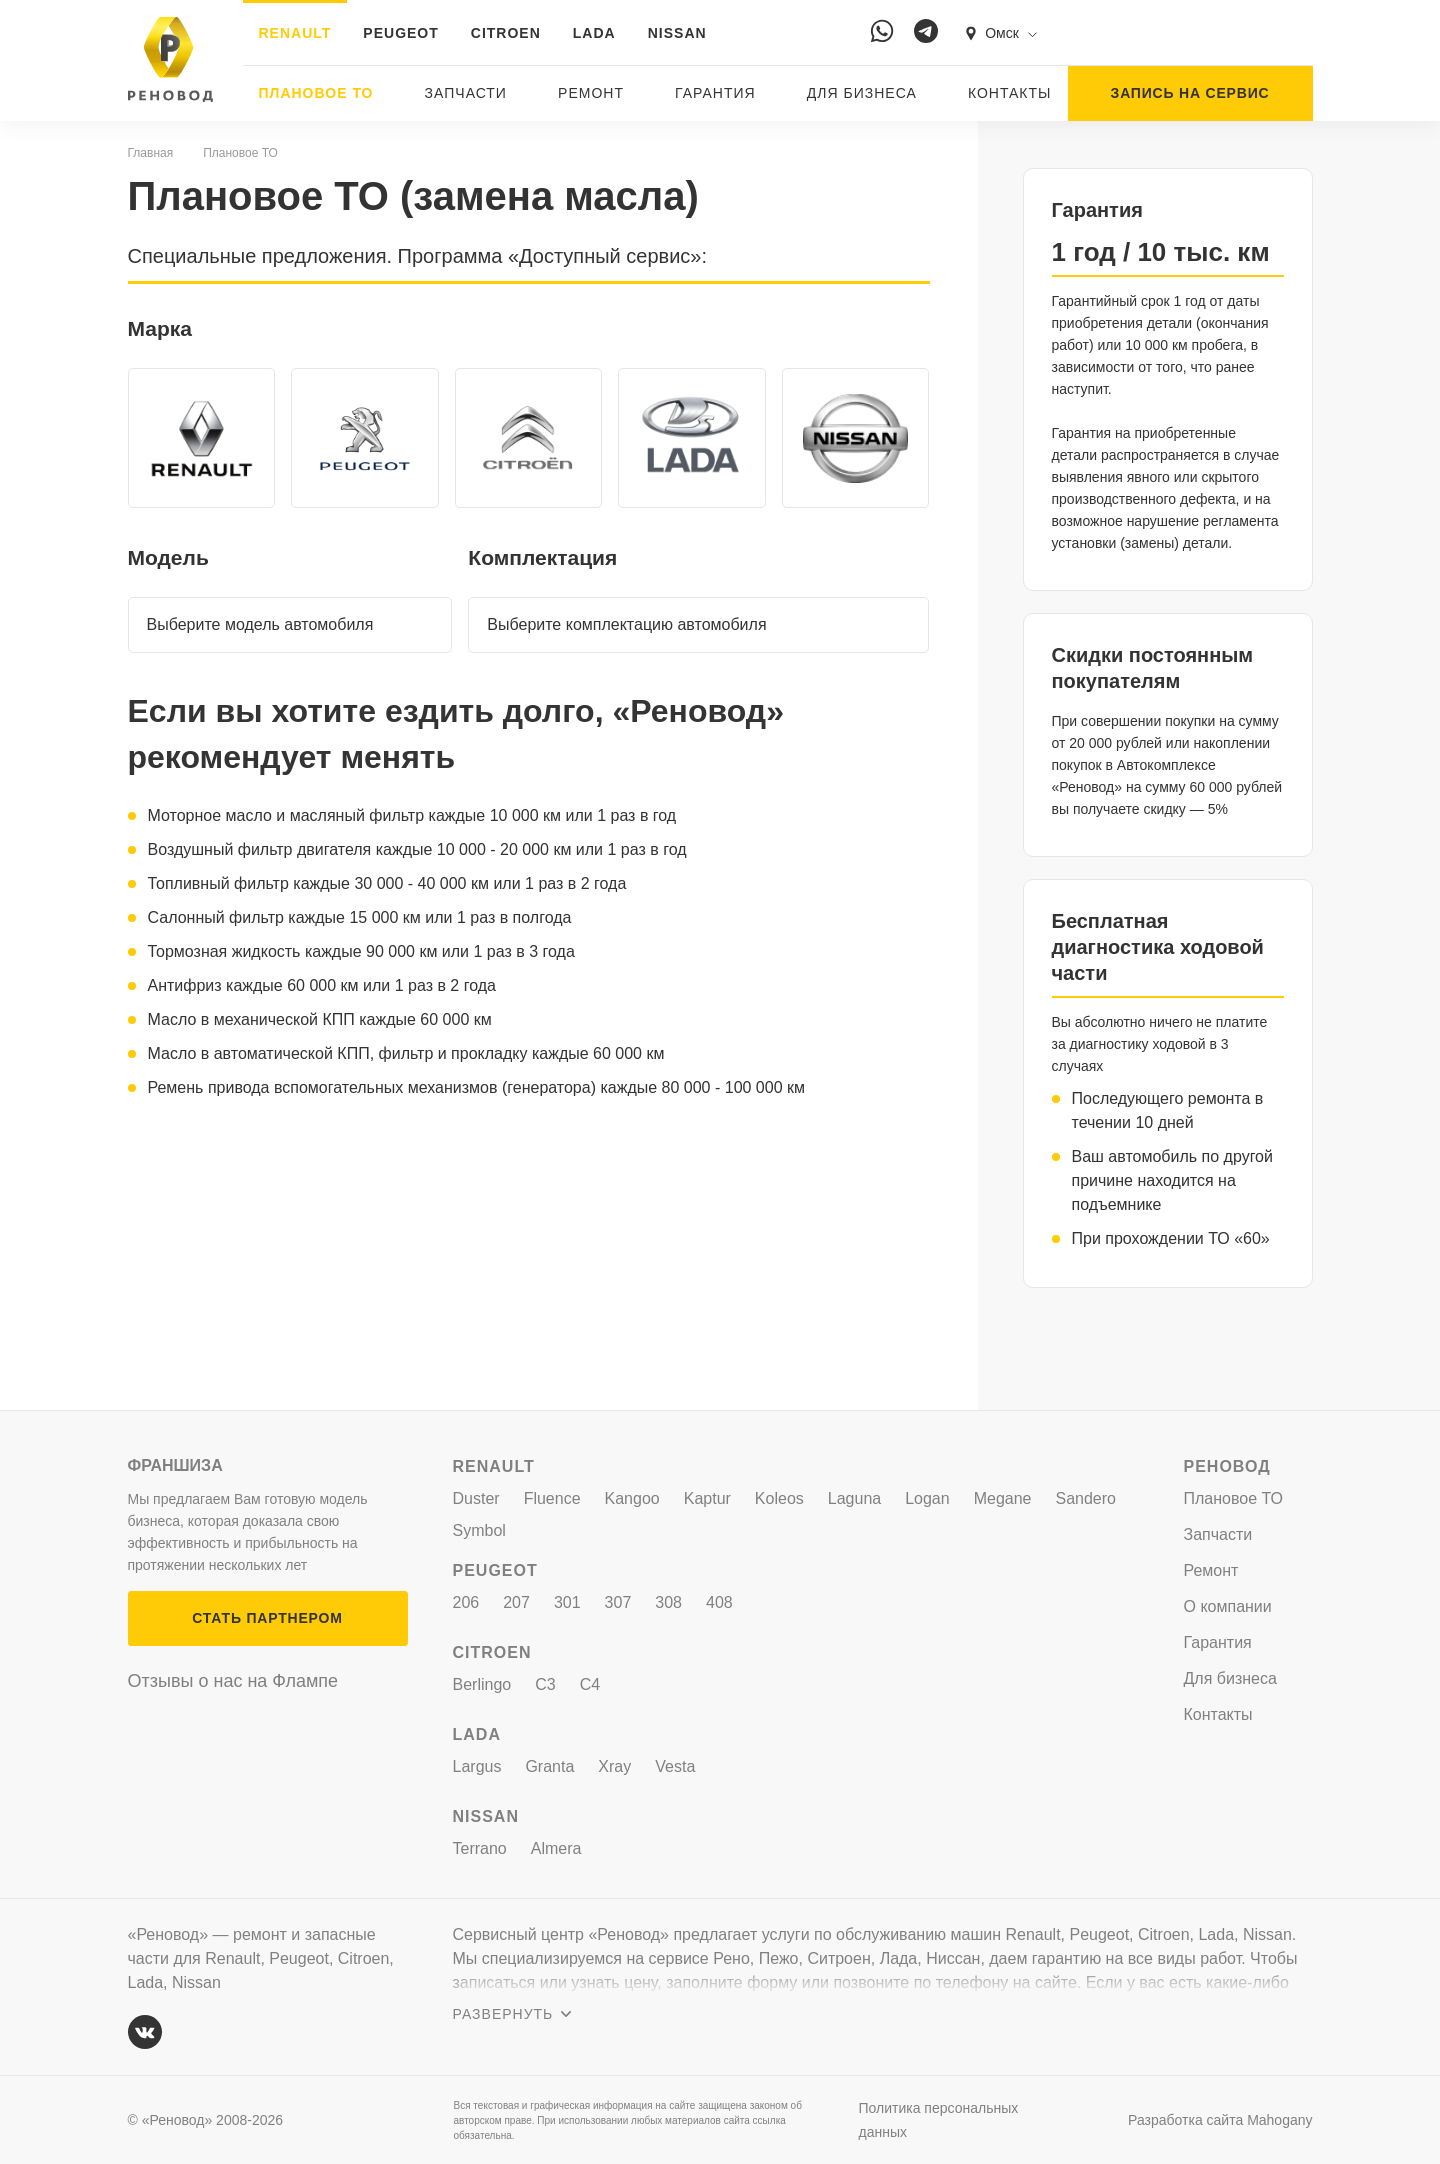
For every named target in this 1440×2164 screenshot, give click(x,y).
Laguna (854, 1498)
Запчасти (466, 93)
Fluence (552, 1498)
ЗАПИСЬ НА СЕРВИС (1190, 93)
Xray (614, 1766)
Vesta (675, 1766)
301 (567, 1602)
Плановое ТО (316, 93)
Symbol (479, 1530)
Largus (477, 1766)
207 (516, 1602)
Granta (549, 1766)
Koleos (779, 1498)
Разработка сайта (1220, 2120)
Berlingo (482, 1684)
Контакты (1010, 93)
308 (668, 1602)
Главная (151, 153)
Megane (1003, 1498)
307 (618, 1602)
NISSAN (677, 33)
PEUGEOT (400, 33)
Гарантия (715, 93)
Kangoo (632, 1498)
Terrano (480, 1848)
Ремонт (591, 93)
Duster (476, 1498)
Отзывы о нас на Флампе (233, 1681)
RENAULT (295, 33)
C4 (590, 1684)
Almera (556, 1848)
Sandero (1086, 1498)
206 (466, 1602)
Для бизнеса (862, 93)
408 (719, 1602)
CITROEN (506, 33)
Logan (927, 1498)
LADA (594, 33)
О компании (1228, 1606)
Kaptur (707, 1498)
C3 (545, 1684)
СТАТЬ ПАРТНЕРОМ (267, 1618)
